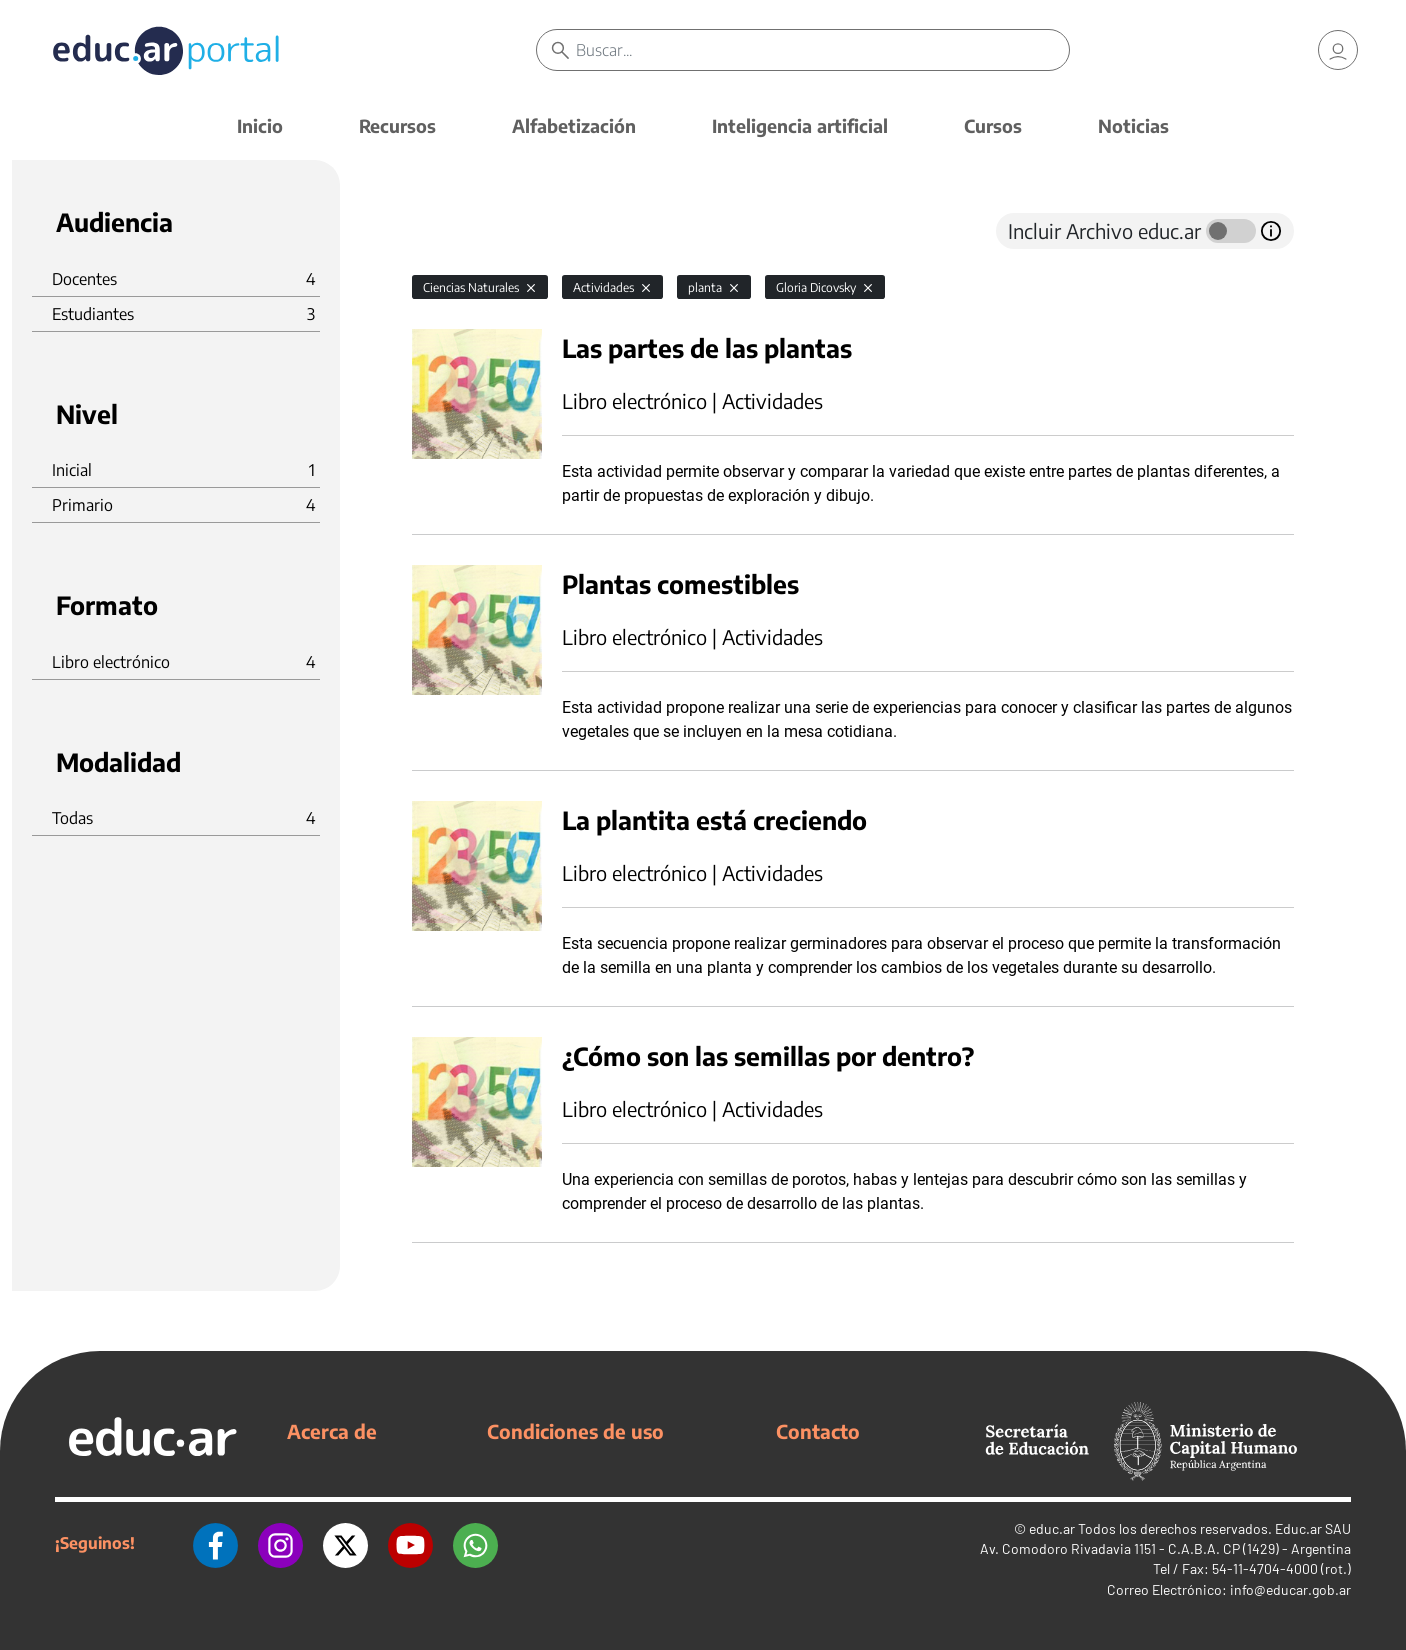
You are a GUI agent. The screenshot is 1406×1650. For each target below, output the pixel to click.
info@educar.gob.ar (1290, 1589)
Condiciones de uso (575, 1431)
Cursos (993, 125)
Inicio (260, 125)
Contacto (818, 1431)
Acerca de (332, 1431)
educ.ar (1052, 1528)
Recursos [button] (397, 125)
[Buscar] (822, 50)
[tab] (452, 231)
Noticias (1133, 125)
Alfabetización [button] (574, 125)
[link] (1338, 50)
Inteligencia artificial (800, 125)
